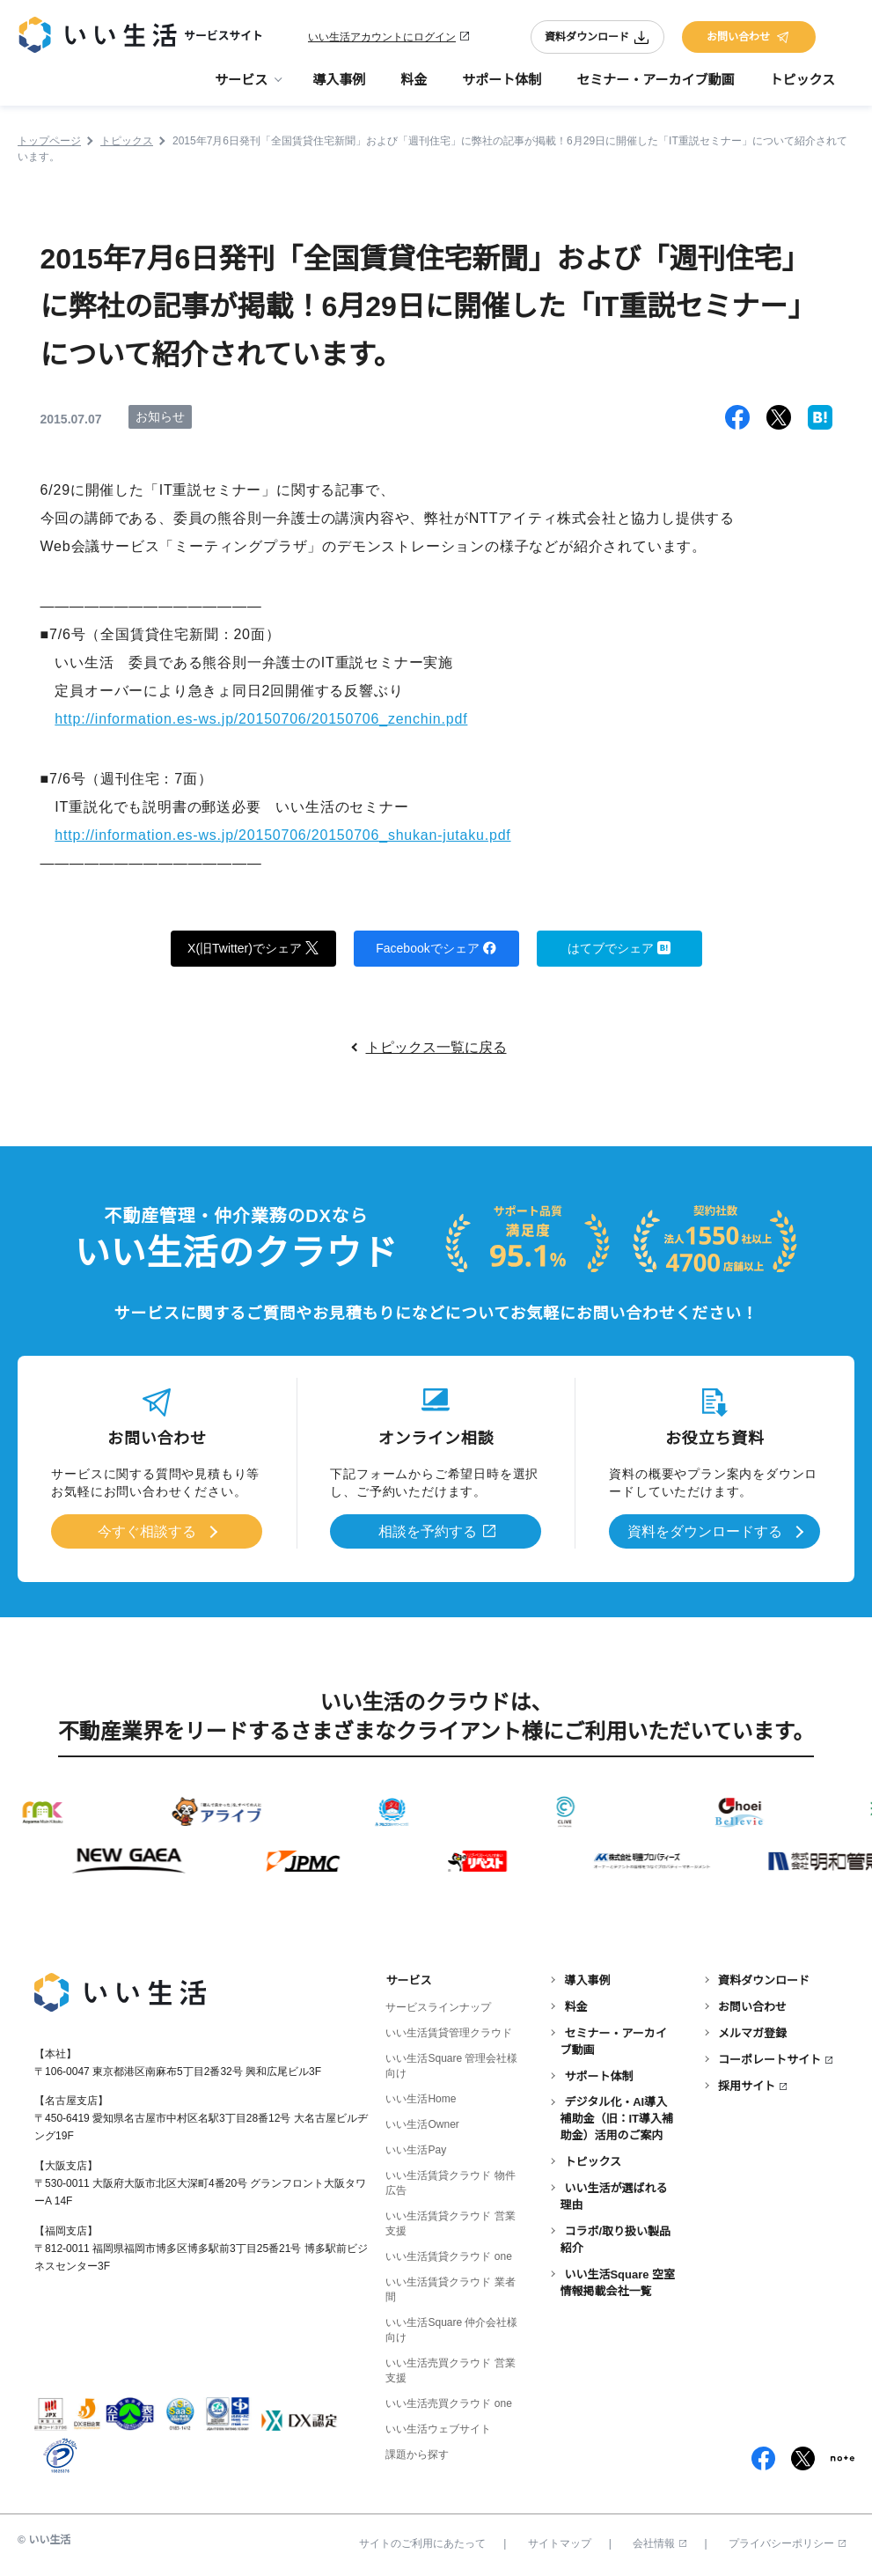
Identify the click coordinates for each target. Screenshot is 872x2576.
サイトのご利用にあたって (422, 2543)
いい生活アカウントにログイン (382, 37)
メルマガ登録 (752, 2033)
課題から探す (417, 2454)
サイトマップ (559, 2543)
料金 (413, 79)
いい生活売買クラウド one (448, 2403)
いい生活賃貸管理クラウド (448, 2033)
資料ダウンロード (597, 37)
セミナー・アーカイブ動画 (655, 79)
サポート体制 (501, 79)
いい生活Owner (421, 2124)
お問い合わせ (749, 37)
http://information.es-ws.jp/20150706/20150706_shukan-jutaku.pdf (283, 835)
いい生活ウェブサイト (438, 2429)
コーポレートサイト (769, 2059)
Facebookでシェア (435, 947)
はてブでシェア (619, 947)
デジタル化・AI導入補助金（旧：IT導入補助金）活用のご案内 (616, 2119)
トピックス (802, 79)
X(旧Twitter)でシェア (253, 947)
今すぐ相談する (147, 1531)
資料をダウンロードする (704, 1531)
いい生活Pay (415, 2150)
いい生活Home (420, 2099)
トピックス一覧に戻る (436, 1047)
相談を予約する (427, 1531)
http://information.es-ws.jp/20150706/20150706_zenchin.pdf (261, 718)
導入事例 (338, 79)
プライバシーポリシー (787, 2543)
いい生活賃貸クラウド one (448, 2256)
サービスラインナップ (438, 2007)
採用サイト (746, 2086)
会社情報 (659, 2543)
